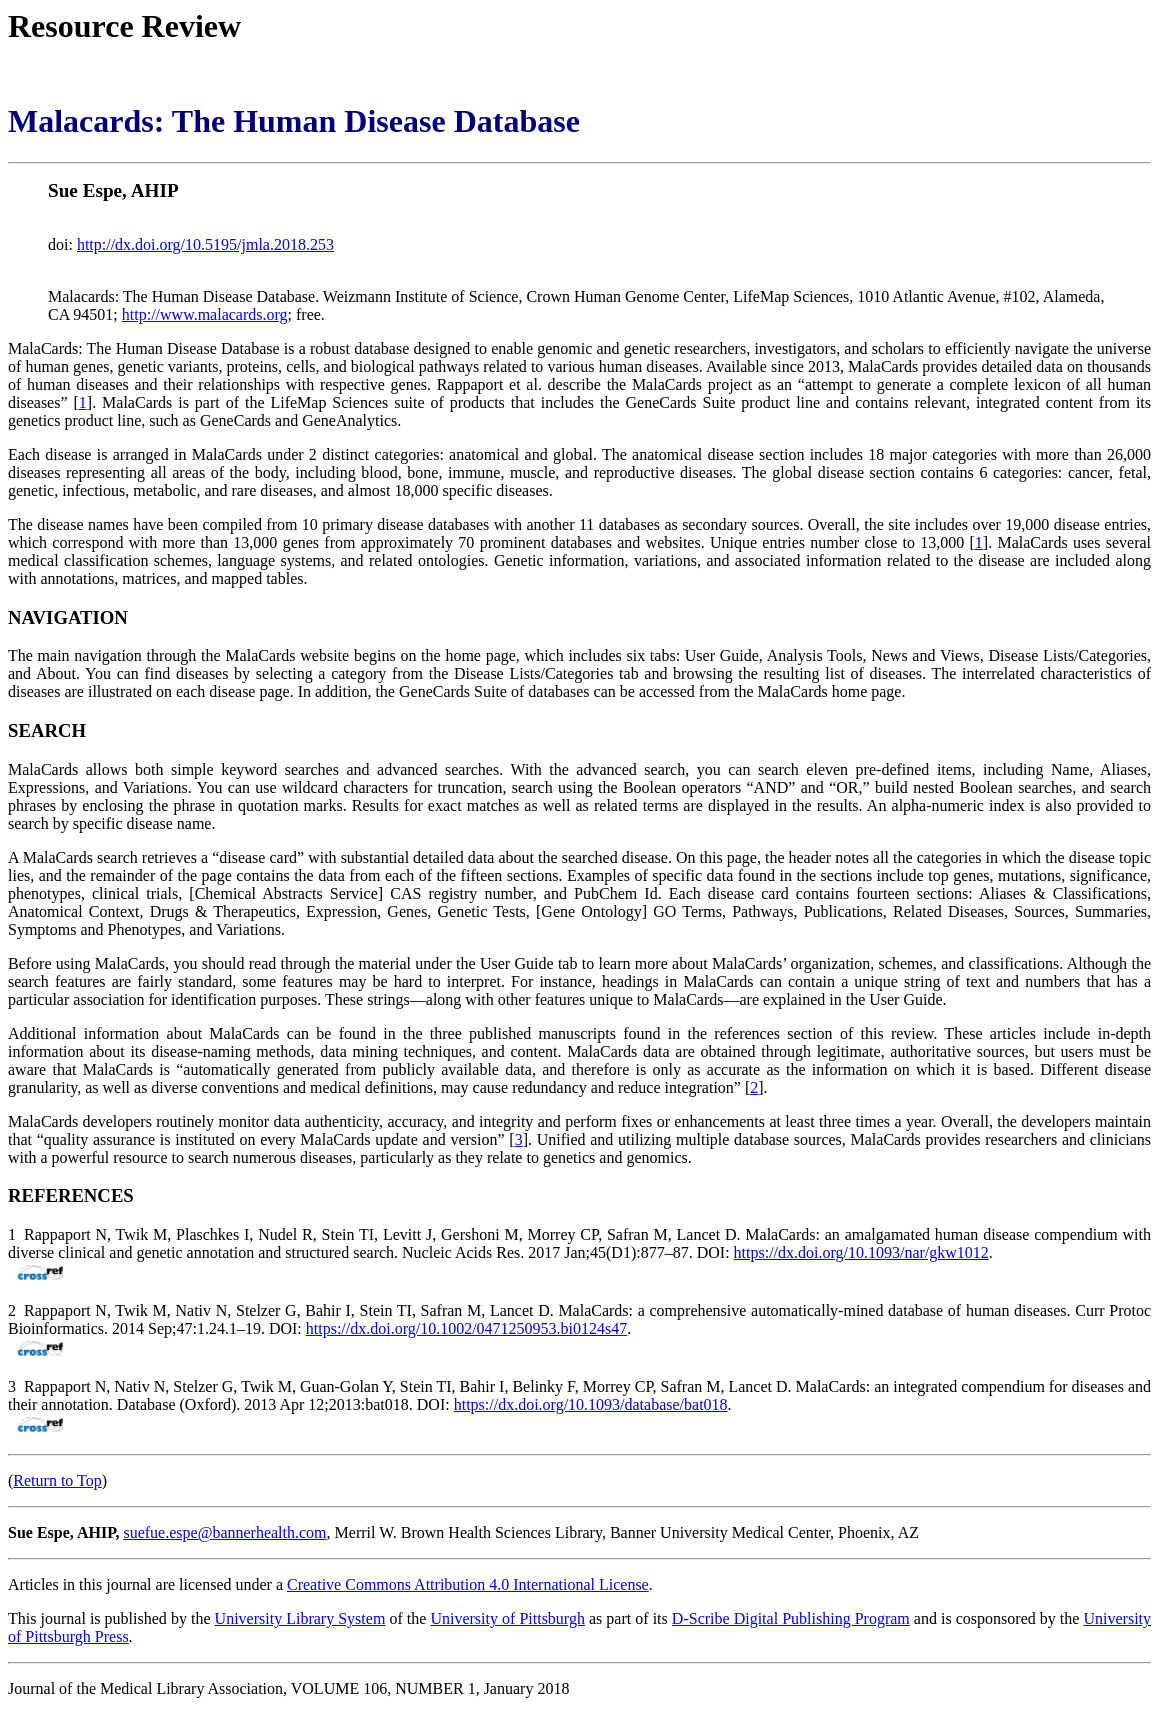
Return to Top (57, 1480)
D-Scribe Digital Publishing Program (791, 1618)
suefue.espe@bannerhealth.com (224, 1532)
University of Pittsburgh (507, 1618)
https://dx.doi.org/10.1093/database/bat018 (591, 1404)
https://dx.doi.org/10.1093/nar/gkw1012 (861, 1252)
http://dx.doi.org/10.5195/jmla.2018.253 (205, 244)
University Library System (300, 1618)
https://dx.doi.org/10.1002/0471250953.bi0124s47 (467, 1328)
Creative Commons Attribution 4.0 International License (468, 1584)
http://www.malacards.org (205, 314)
